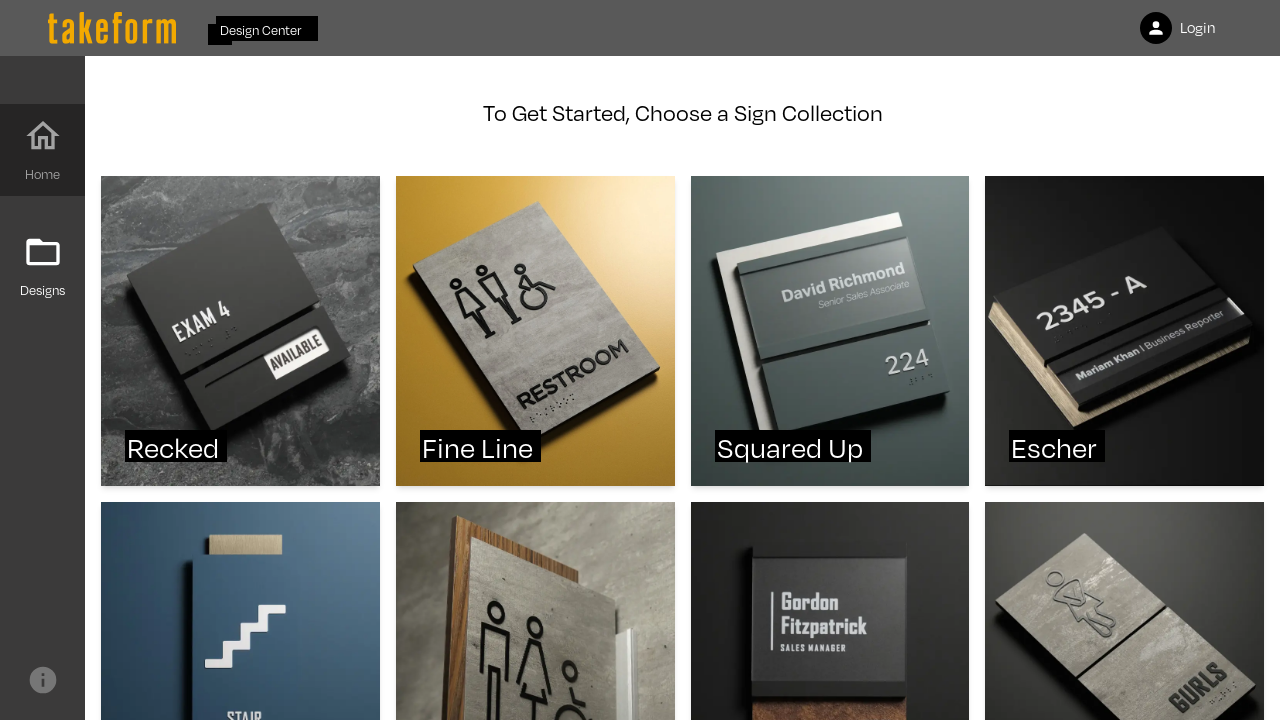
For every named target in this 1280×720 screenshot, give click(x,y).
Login (1178, 28)
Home (43, 149)
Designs (42, 265)
